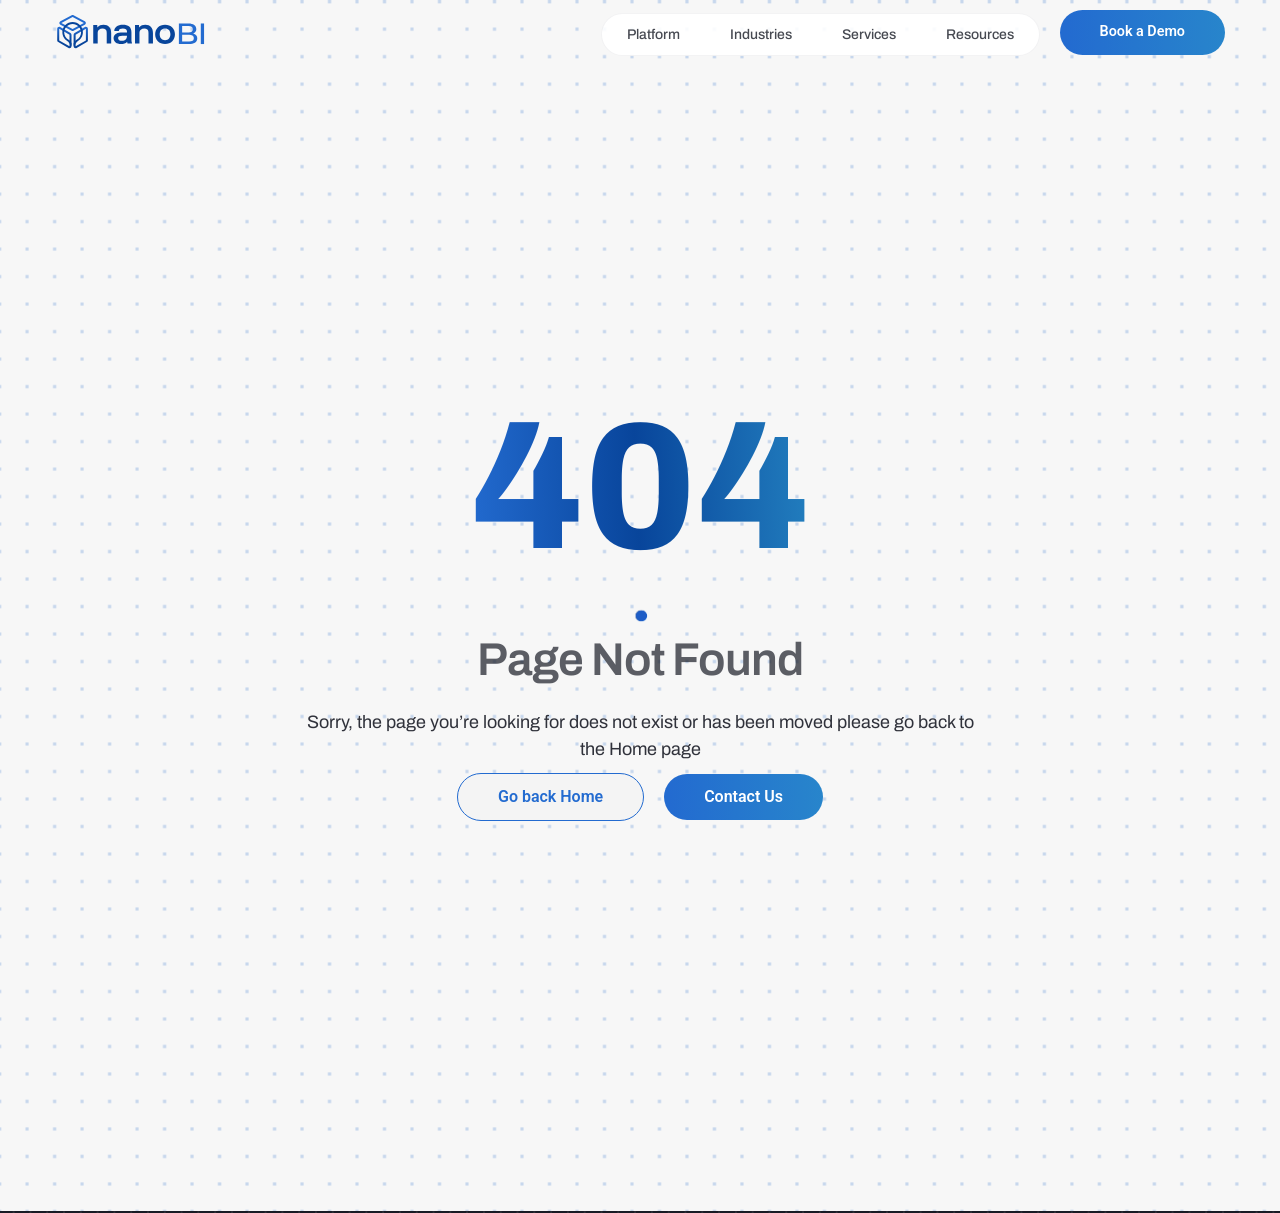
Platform (643, 34)
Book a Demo (1137, 32)
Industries (751, 34)
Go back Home (550, 796)
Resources (970, 34)
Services (859, 34)
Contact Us (743, 796)
